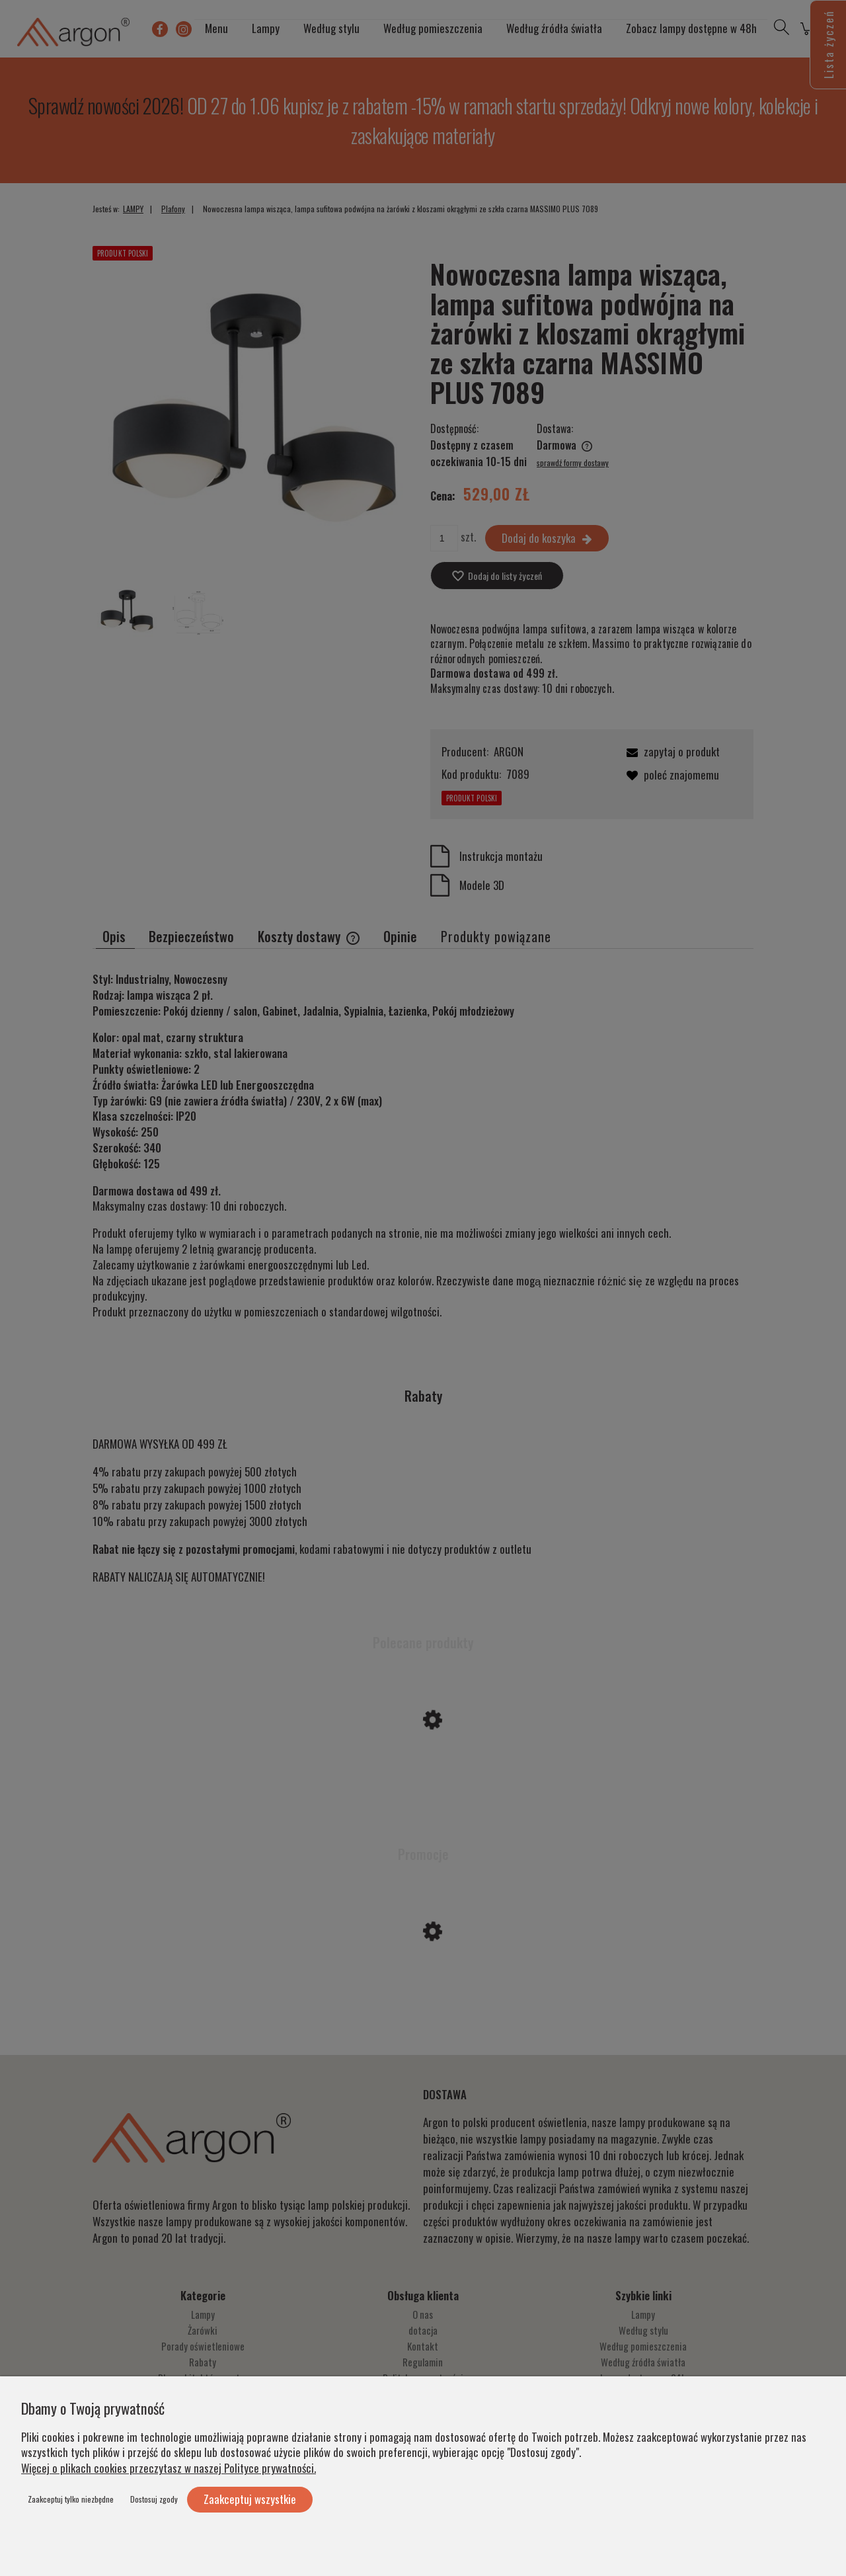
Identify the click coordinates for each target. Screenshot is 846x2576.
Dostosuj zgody (154, 2499)
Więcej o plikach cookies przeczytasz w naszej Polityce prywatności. (168, 2468)
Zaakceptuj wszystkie (250, 2499)
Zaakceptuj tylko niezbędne (71, 2499)
